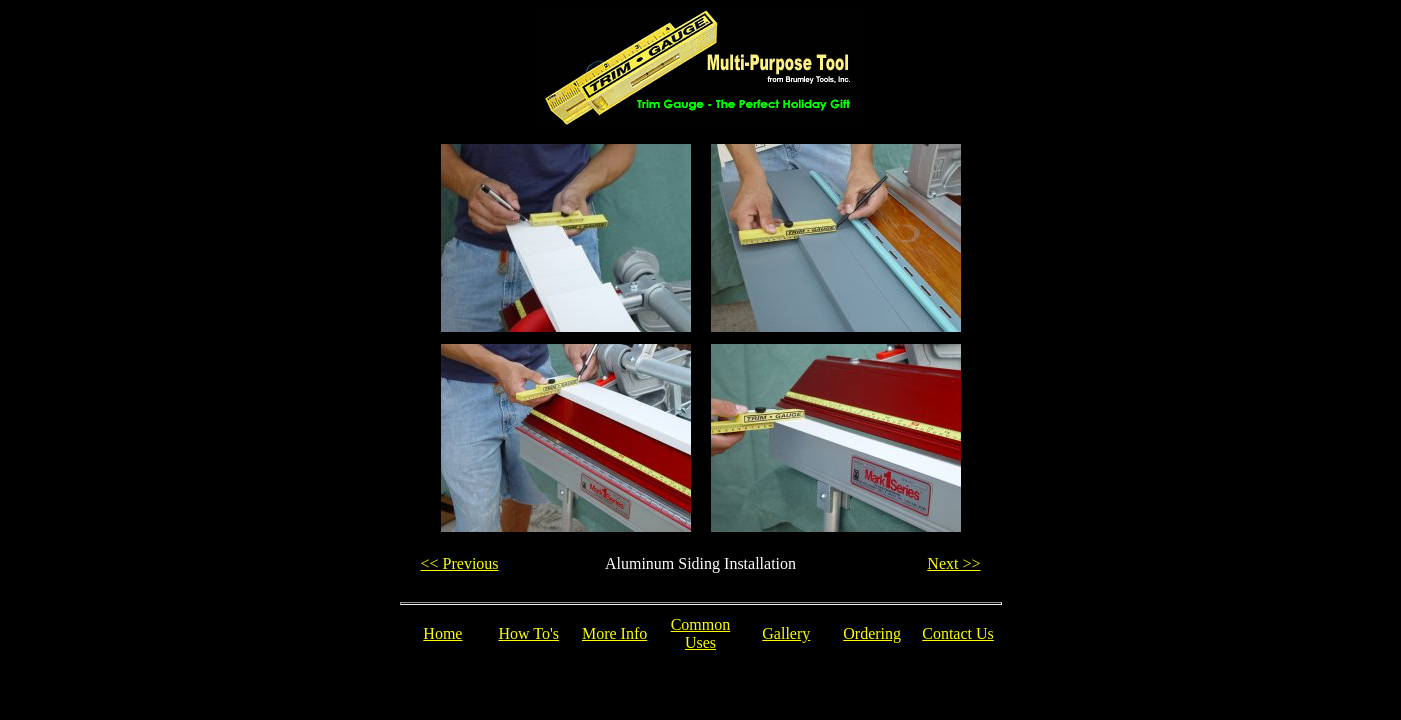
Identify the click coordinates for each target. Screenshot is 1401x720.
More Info (614, 633)
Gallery (786, 633)
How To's (528, 633)
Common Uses (701, 633)
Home (442, 633)
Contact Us (958, 633)
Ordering (872, 633)
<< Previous (460, 563)
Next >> (953, 563)
